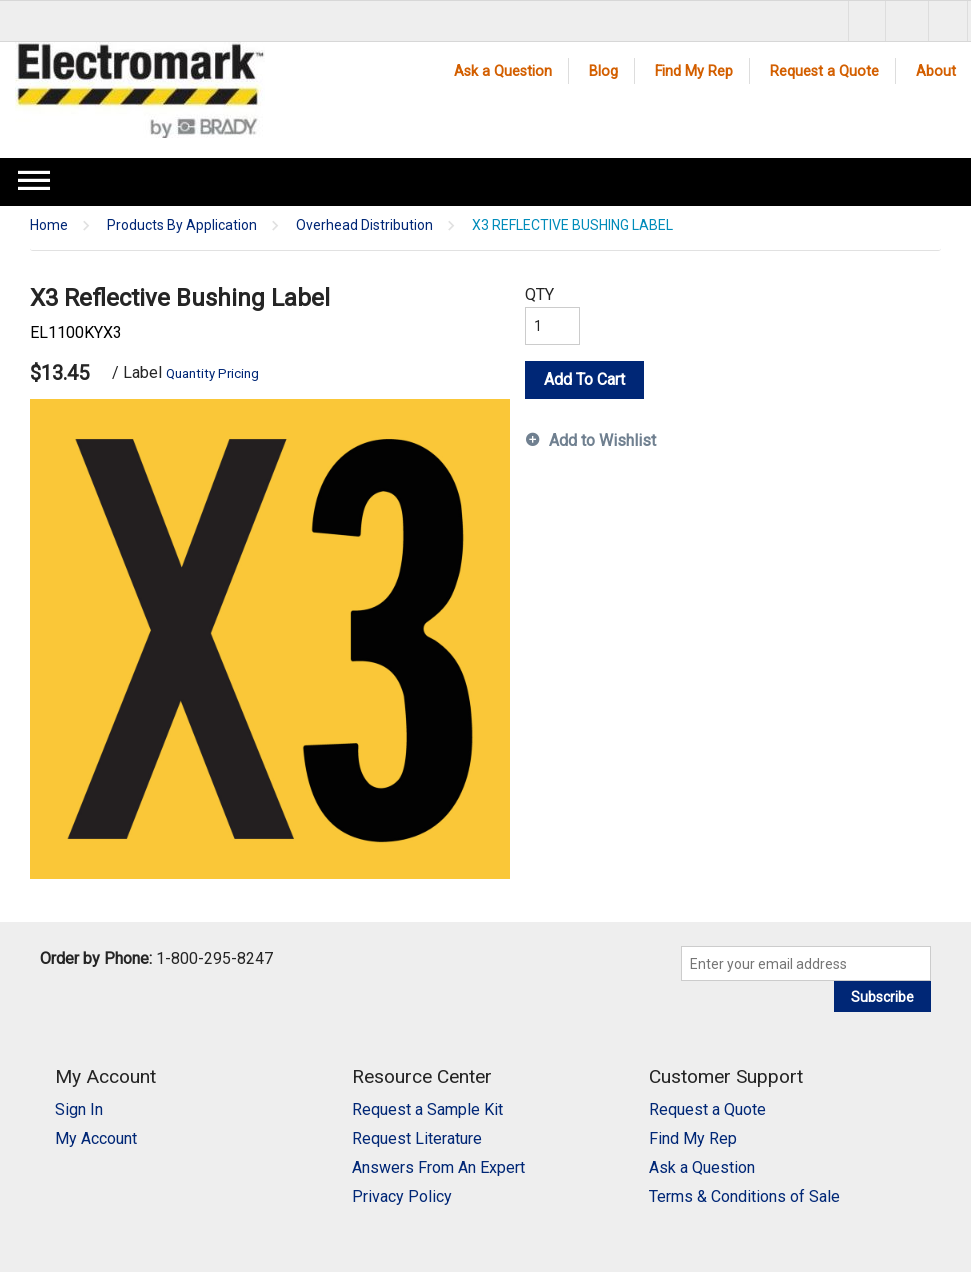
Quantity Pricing (212, 373)
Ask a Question (503, 71)
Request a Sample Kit (427, 1109)
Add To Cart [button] (584, 379)
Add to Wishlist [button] (602, 440)
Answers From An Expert (438, 1167)
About (936, 71)
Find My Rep (694, 71)
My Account (96, 1138)
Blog (603, 71)
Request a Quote (824, 71)
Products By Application (182, 225)
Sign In (79, 1109)
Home (49, 225)
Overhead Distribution (364, 225)
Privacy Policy (402, 1196)
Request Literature (417, 1138)
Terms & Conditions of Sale (744, 1196)
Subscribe (882, 997)
